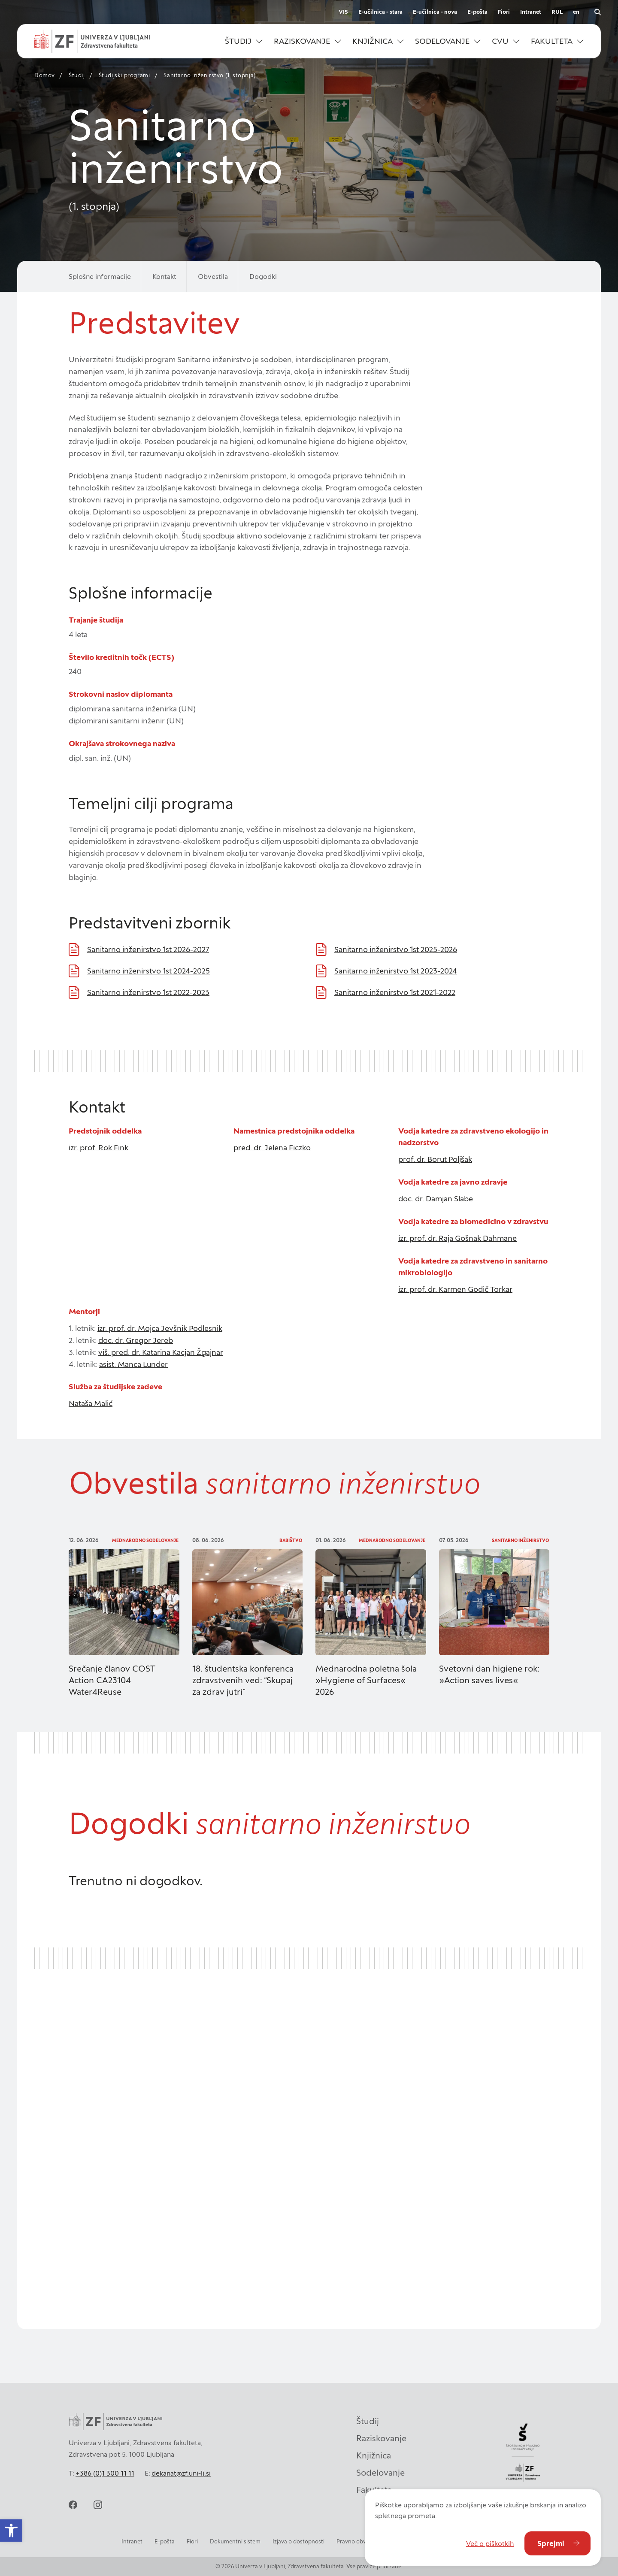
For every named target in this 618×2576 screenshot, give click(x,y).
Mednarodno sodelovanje (145, 1540)
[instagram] (98, 2504)
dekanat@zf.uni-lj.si (181, 2473)
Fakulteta (374, 2487)
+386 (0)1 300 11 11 (105, 2473)
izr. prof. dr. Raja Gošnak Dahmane (457, 1238)
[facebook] (73, 2504)
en (576, 11)
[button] (244, 41)
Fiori (504, 11)
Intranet (530, 11)
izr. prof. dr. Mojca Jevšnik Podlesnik (159, 1328)
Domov (44, 75)
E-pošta (477, 11)
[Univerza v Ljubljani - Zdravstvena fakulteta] (92, 41)
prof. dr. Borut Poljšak (435, 1159)
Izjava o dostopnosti (298, 2541)
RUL (557, 11)
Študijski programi (124, 75)
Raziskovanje (381, 2436)
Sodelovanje (380, 2470)
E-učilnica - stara (380, 11)
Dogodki (263, 276)
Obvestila (213, 276)
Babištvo (290, 1540)
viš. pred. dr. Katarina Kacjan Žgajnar (160, 1352)
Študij (77, 75)
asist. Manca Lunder (133, 1364)
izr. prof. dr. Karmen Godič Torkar (455, 1289)
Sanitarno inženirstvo (520, 1540)
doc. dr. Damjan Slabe (435, 1198)
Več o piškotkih (490, 2543)
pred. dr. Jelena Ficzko (272, 1147)
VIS (343, 11)
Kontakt (164, 276)
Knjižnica (373, 2453)
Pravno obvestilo (358, 2541)
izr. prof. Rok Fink (98, 1147)
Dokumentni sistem (235, 2541)
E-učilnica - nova (435, 11)
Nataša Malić (90, 1403)
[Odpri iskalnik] (597, 12)
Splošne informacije (100, 276)
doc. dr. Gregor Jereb (135, 1340)
